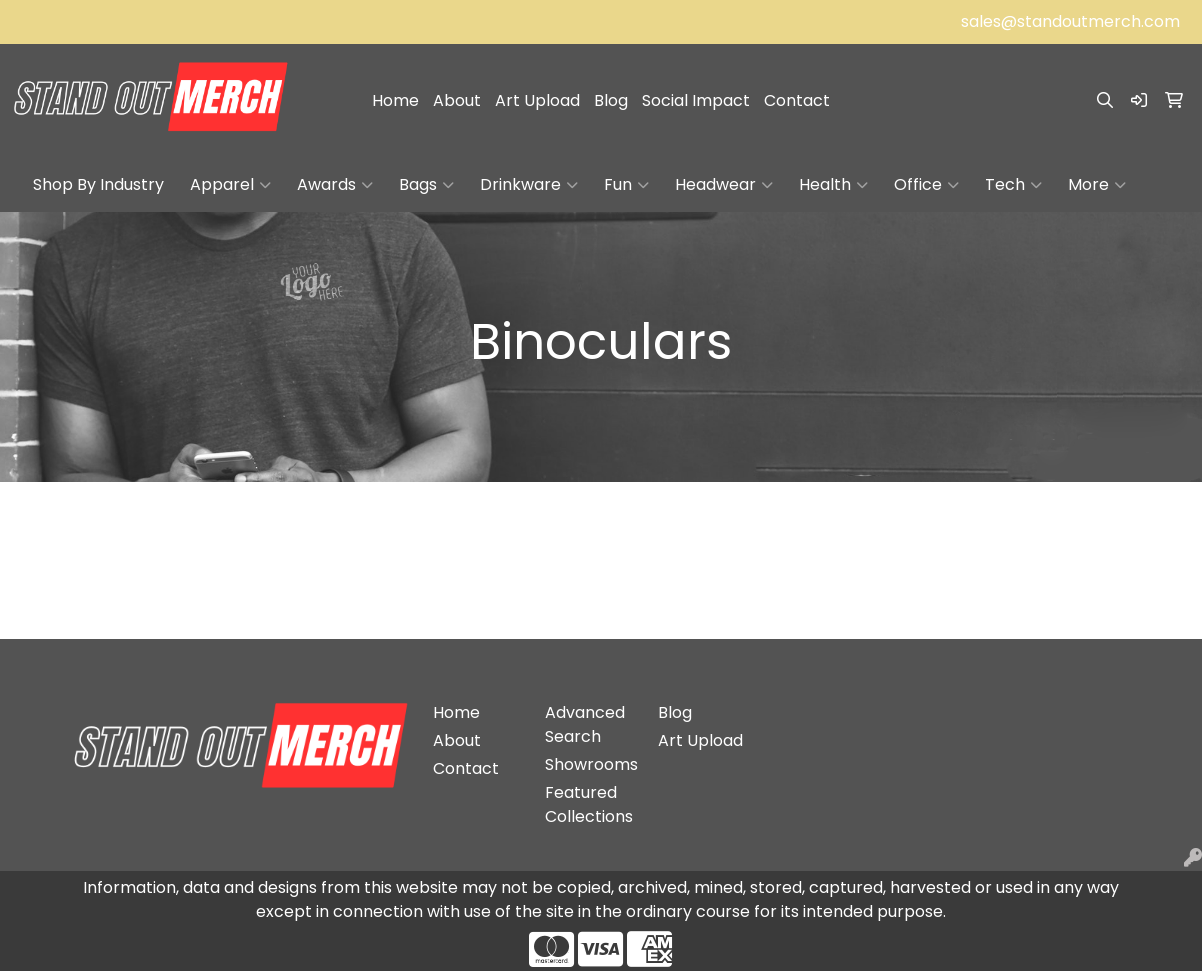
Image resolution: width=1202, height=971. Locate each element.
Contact (797, 100)
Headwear (724, 185)
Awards (335, 185)
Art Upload (537, 100)
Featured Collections (589, 804)
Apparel (230, 185)
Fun (626, 185)
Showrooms (589, 764)
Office (926, 185)
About (457, 100)
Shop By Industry (98, 184)
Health (833, 185)
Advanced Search (585, 724)
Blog (611, 100)
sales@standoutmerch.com (1070, 21)
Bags (426, 185)
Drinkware (529, 185)
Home (395, 100)
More (1097, 185)
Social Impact (696, 100)
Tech (1013, 185)
